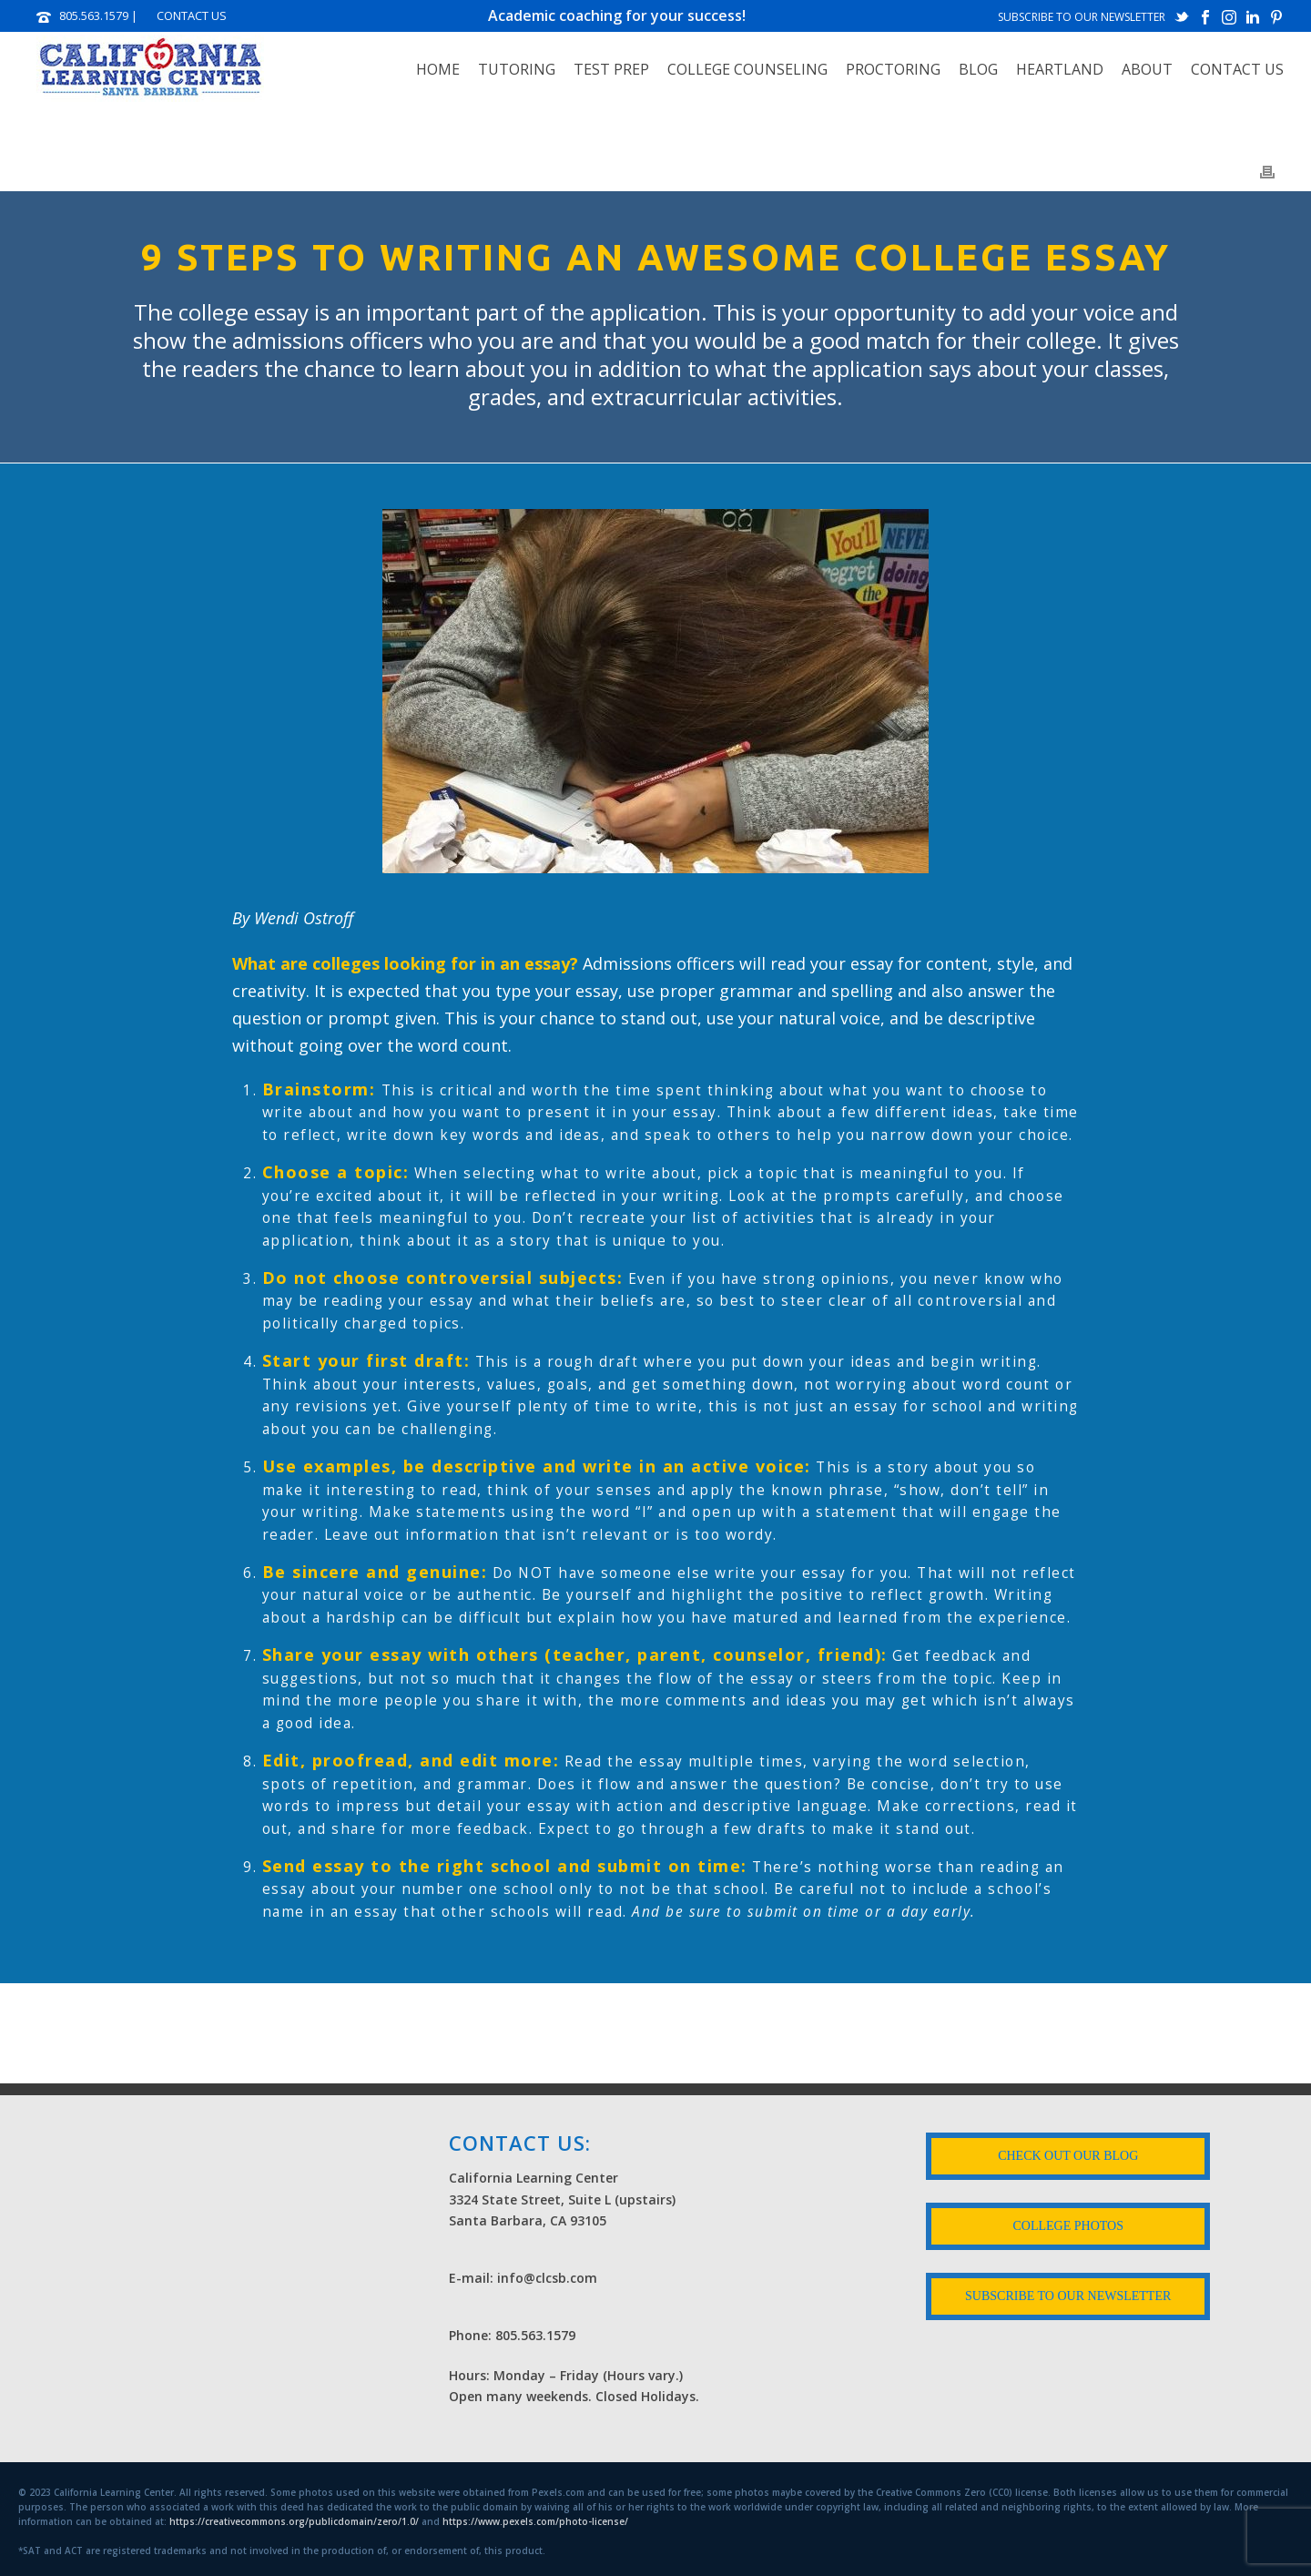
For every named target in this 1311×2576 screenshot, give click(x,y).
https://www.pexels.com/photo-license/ (535, 2521)
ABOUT (1147, 69)
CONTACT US (192, 15)
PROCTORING (893, 69)
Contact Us (1237, 69)
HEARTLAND (1059, 69)
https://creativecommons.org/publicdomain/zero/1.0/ (294, 2521)
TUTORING (516, 69)
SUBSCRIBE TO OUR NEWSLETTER (1081, 17)
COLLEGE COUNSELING (747, 69)
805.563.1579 (93, 15)
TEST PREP (611, 69)
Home (438, 69)
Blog (978, 69)
